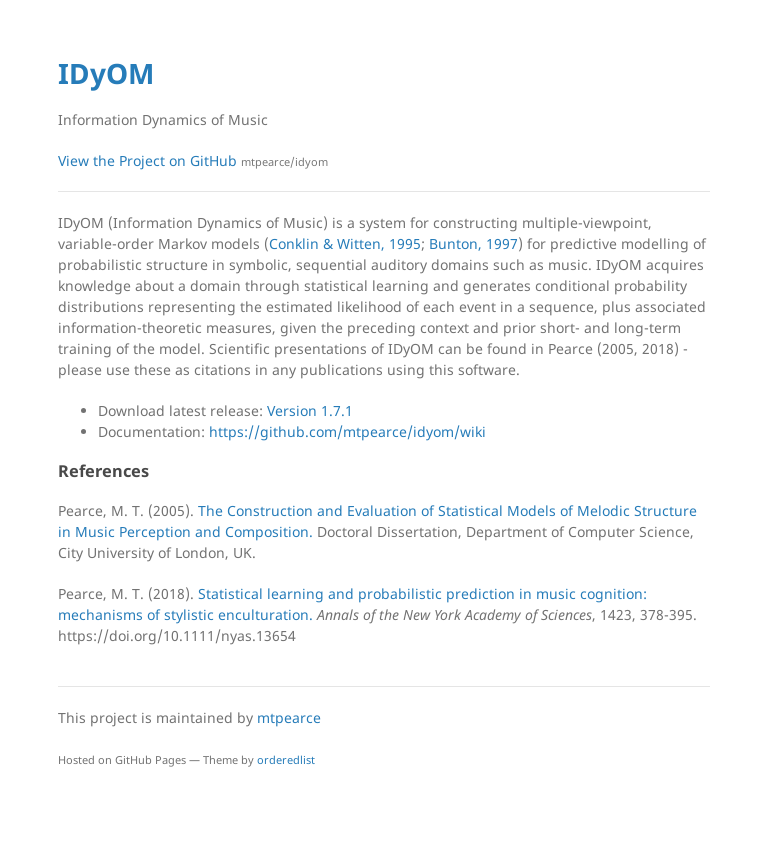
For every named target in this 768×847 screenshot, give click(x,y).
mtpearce (289, 717)
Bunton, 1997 (473, 243)
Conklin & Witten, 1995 (345, 243)
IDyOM (106, 73)
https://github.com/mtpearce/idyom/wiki (347, 431)
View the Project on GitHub (193, 160)
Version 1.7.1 (310, 410)
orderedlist (286, 759)
